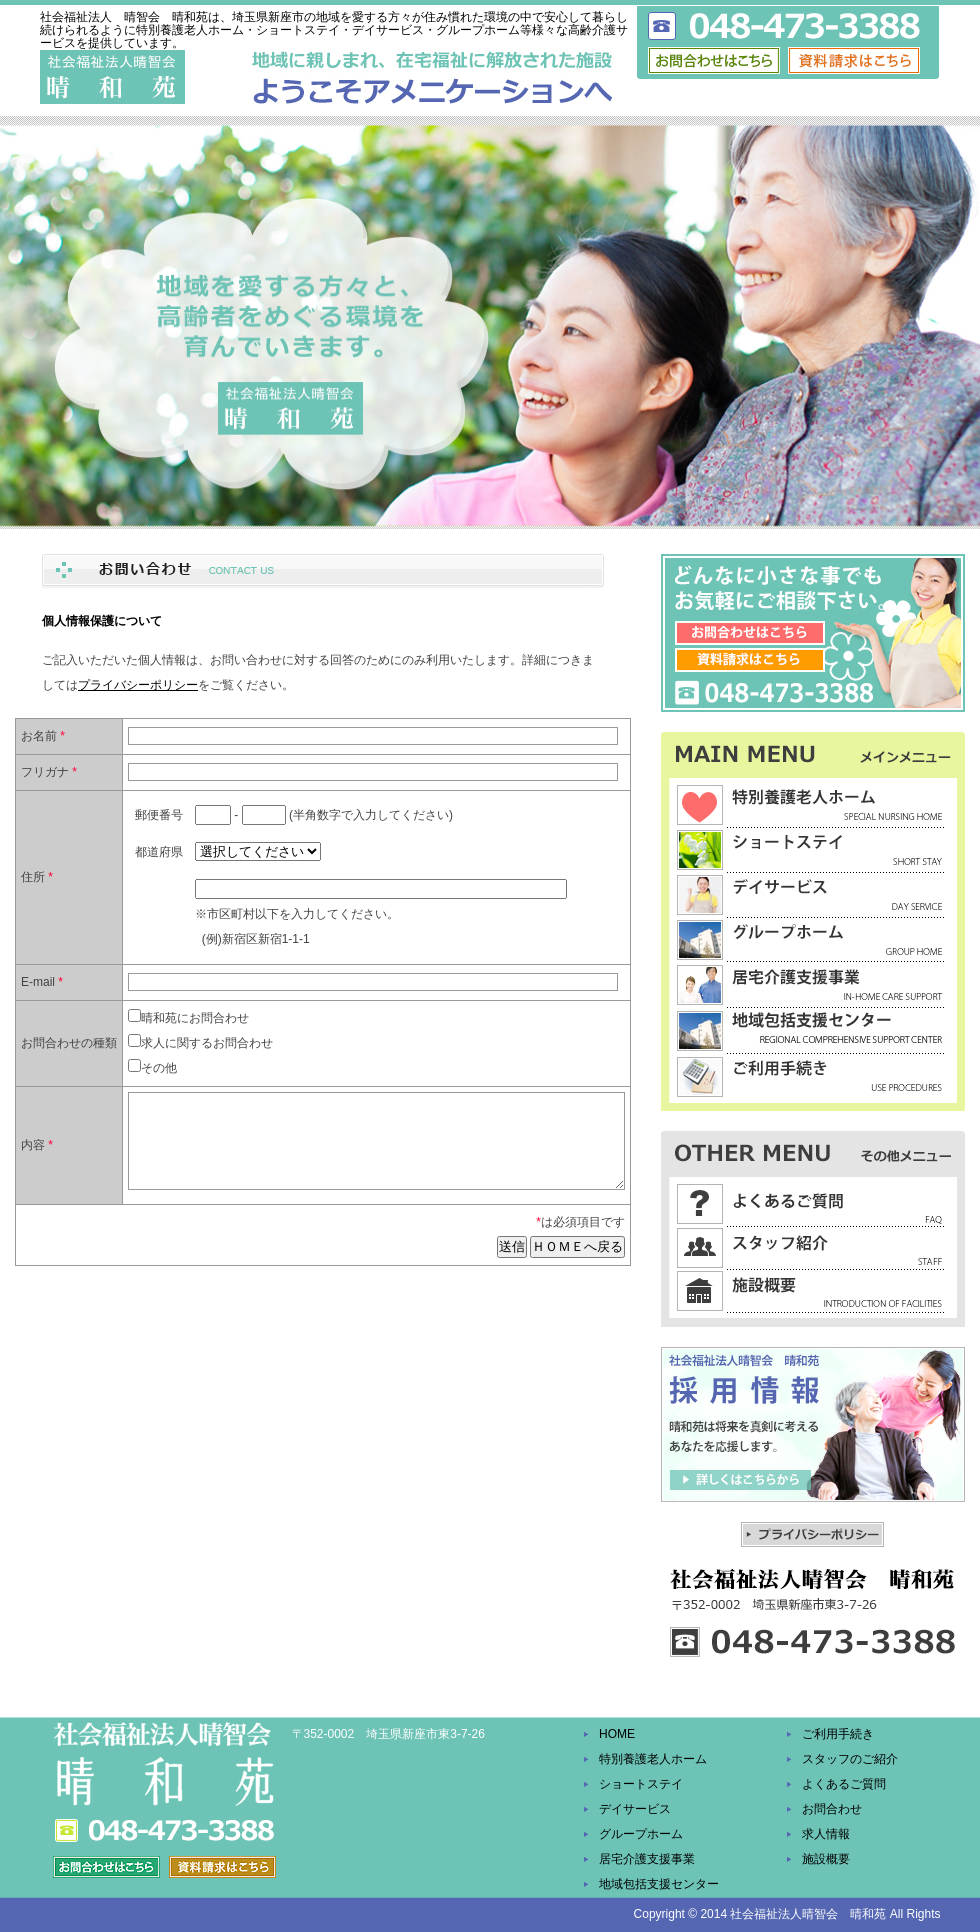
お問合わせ (832, 1809)
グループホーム (641, 1834)
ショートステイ (641, 1784)
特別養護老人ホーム (653, 1759)
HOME (617, 1734)
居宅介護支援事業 (647, 1859)
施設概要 (826, 1859)
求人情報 (826, 1834)
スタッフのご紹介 (850, 1759)
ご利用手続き (838, 1734)
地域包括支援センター (659, 1884)
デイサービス (635, 1809)
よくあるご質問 (844, 1784)
